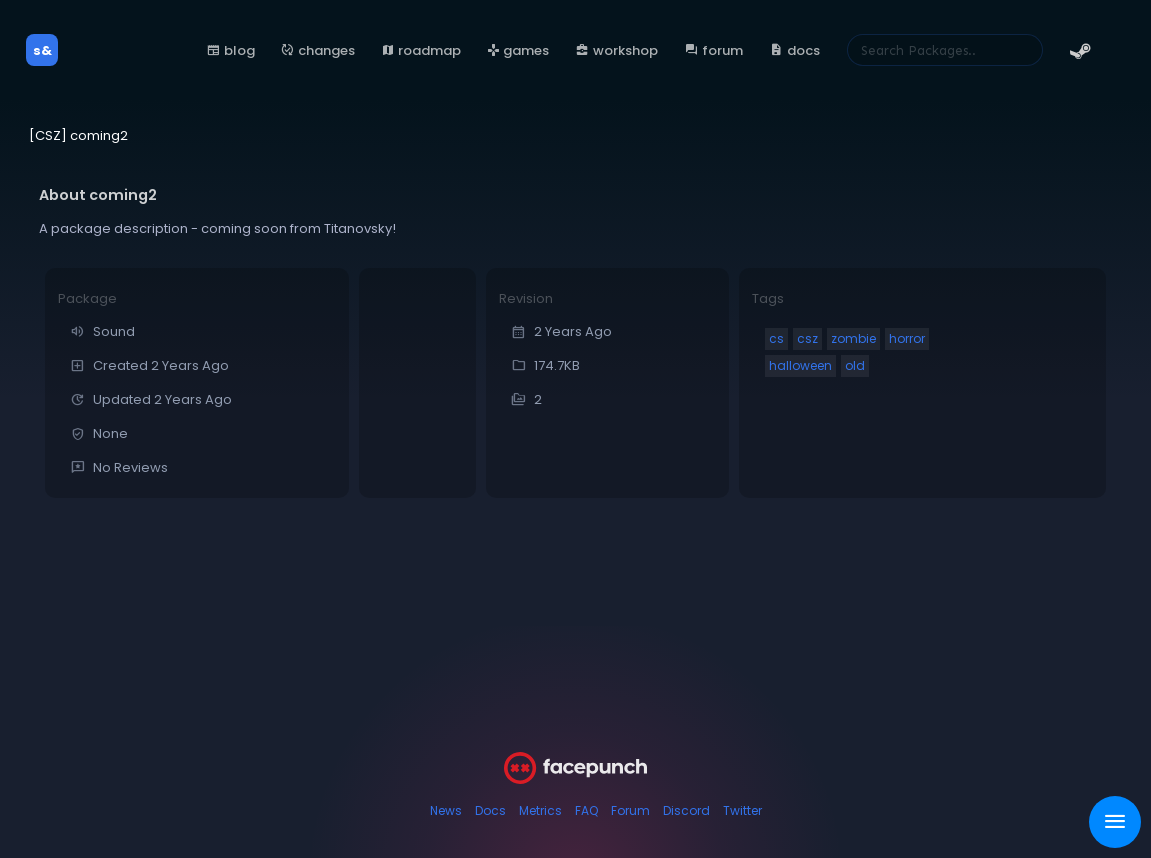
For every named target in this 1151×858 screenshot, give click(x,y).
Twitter (742, 810)
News (446, 810)
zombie (853, 338)
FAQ (586, 810)
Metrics (540, 810)
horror (907, 338)
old (855, 365)
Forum (630, 810)
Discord (686, 810)
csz (807, 338)
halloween (800, 365)
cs (776, 338)
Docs (490, 810)
